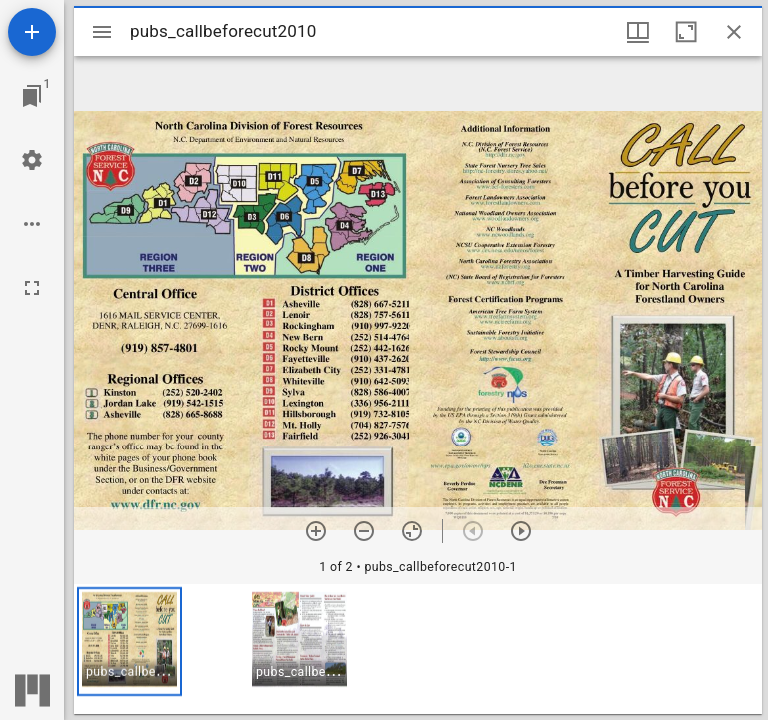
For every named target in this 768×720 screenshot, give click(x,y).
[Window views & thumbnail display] (638, 32)
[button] (129, 641)
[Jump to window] (32, 96)
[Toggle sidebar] (102, 32)
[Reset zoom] (412, 531)
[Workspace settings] (32, 160)
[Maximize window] (686, 32)
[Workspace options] (32, 224)
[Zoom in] (316, 531)
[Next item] (521, 531)
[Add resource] (32, 32)
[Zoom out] (364, 531)
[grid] (418, 649)
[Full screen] (32, 288)
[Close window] (734, 32)
